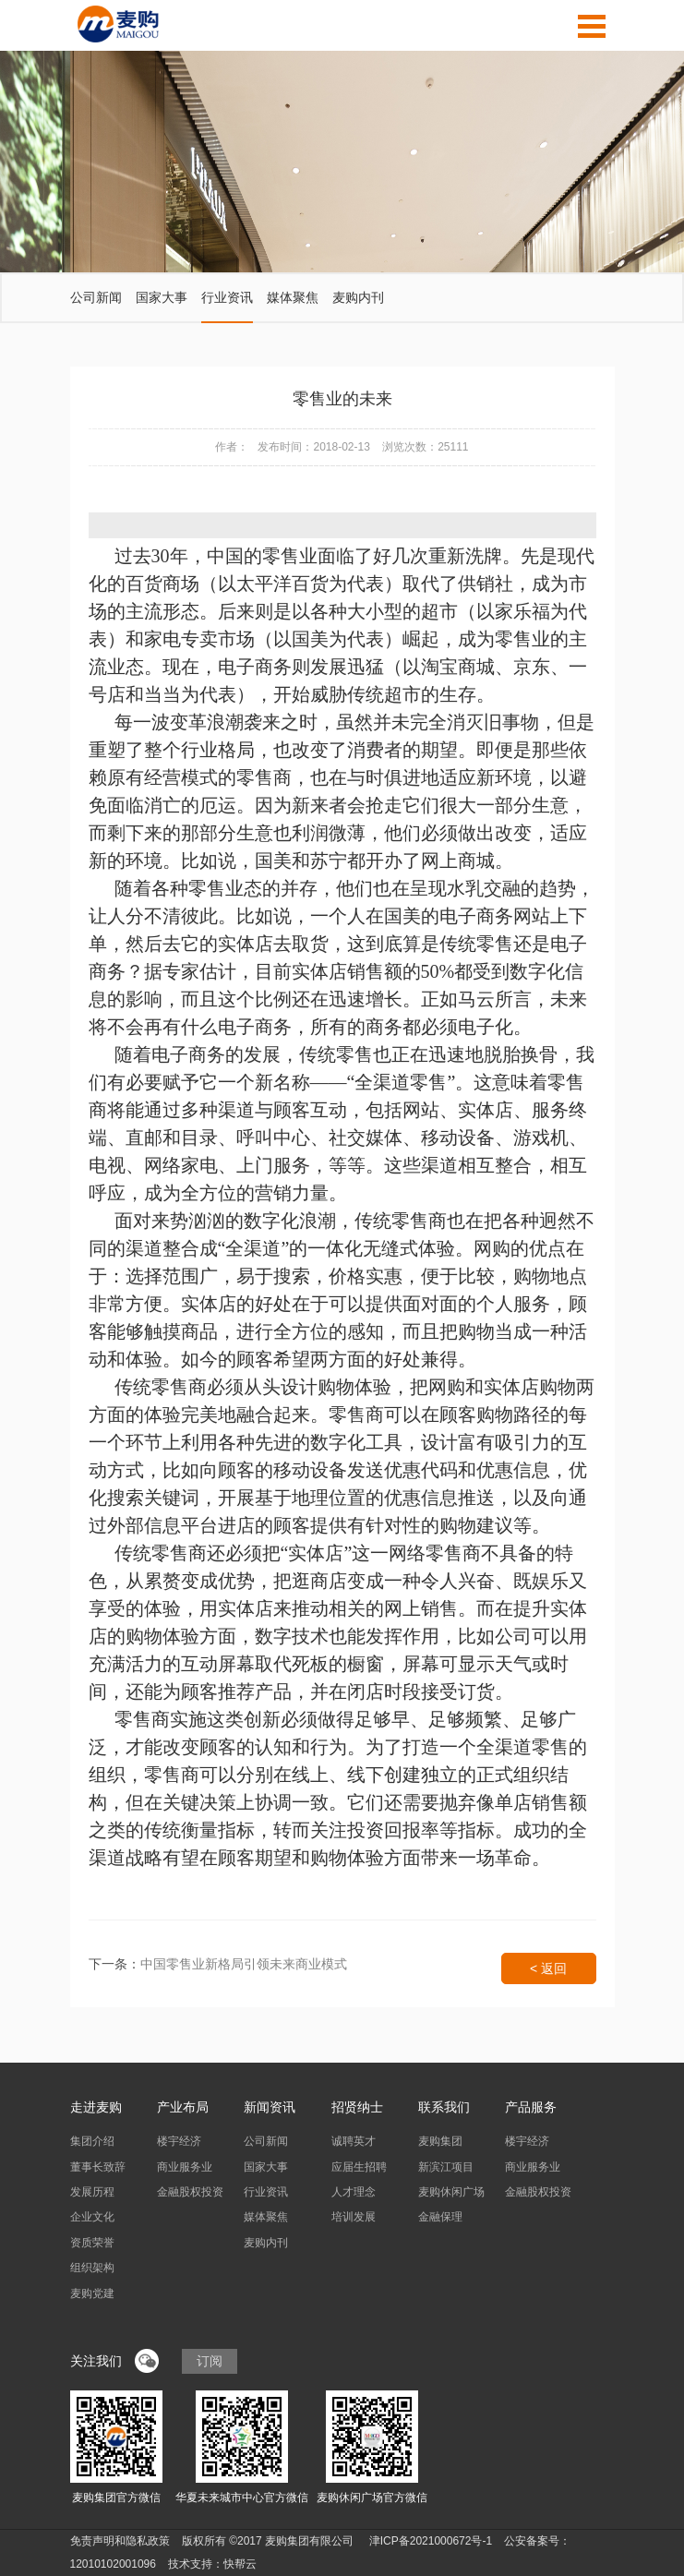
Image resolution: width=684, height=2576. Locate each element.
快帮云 (240, 2564)
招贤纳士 (357, 2107)
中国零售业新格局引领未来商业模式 (243, 1963)
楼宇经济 (179, 2141)
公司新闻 (96, 297)
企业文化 (92, 2216)
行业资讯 (227, 297)
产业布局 (183, 2107)
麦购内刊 (358, 297)
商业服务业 (184, 2167)
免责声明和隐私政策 (120, 2540)
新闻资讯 (269, 2107)
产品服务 (531, 2107)
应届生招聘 (359, 2167)
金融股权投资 (190, 2191)
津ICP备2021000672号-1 (430, 2540)
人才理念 (353, 2191)
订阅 (209, 2360)
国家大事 (161, 297)
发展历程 (92, 2191)
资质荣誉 (92, 2242)
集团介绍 (92, 2141)
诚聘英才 (353, 2141)
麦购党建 (92, 2293)
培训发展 (353, 2216)
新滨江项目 (446, 2167)
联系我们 (444, 2107)
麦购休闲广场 (451, 2191)
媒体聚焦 (292, 297)
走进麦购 (96, 2107)
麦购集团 (440, 2141)
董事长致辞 (98, 2167)
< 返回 (548, 1968)
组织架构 (92, 2267)
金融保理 (440, 2216)
